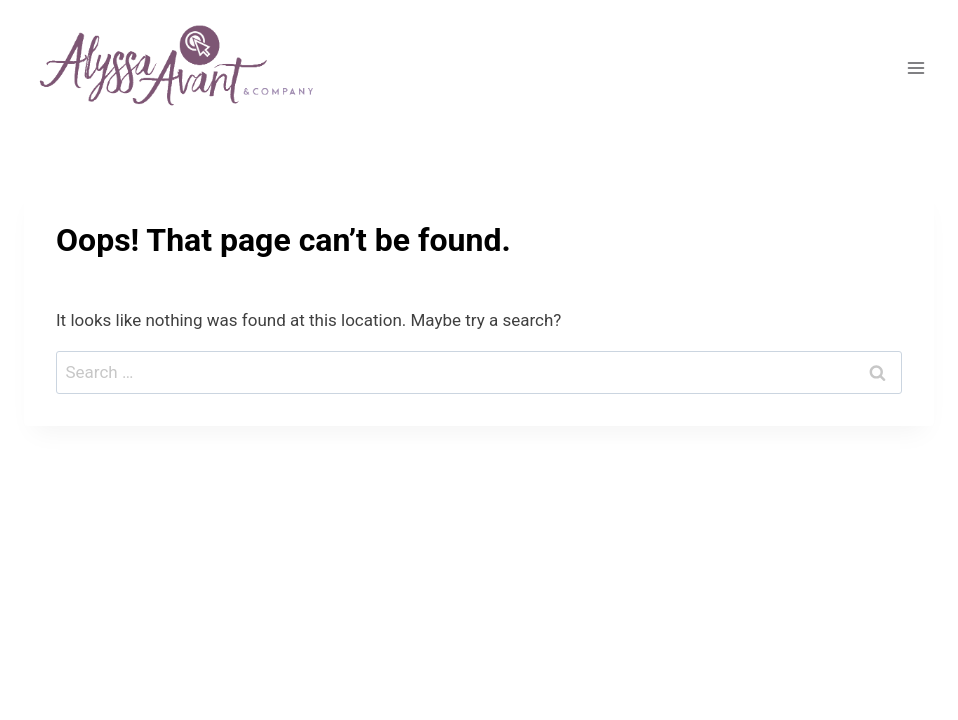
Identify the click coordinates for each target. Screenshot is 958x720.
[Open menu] (915, 68)
